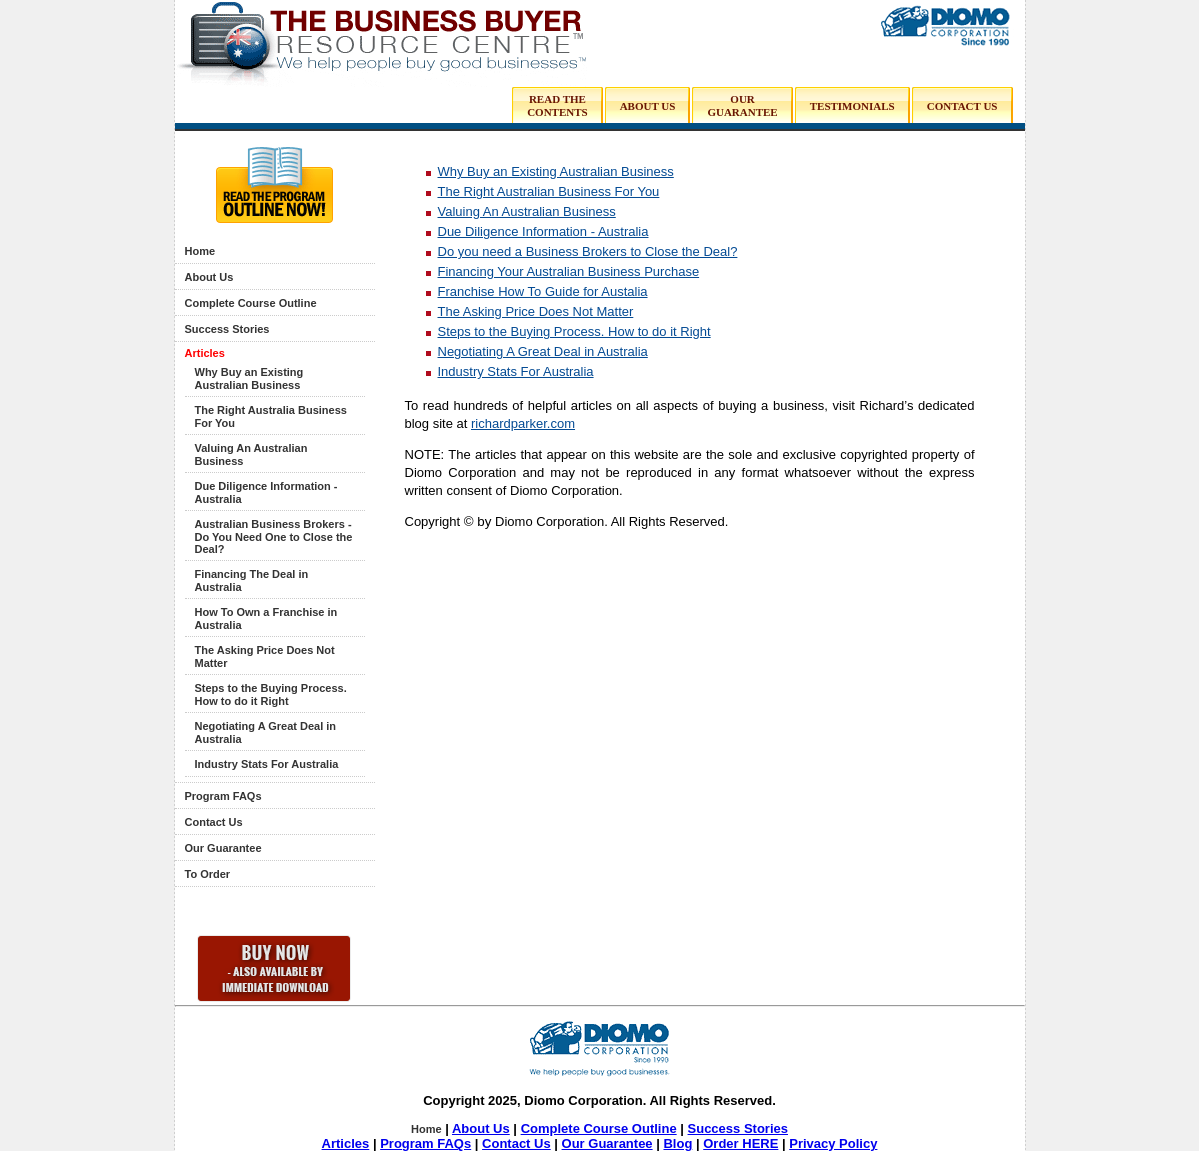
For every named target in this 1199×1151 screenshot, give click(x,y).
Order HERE (740, 1143)
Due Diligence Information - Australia (543, 231)
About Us (209, 277)
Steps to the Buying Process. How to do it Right (271, 694)
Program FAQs (223, 796)
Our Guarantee (223, 848)
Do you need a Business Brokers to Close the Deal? (588, 251)
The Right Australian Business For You (549, 191)
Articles (205, 353)
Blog (677, 1143)
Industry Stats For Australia (267, 764)
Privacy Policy (833, 1143)
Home (200, 251)
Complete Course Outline (251, 303)
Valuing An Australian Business (527, 211)
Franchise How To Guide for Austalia (543, 291)
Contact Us (214, 822)
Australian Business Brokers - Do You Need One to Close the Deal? (274, 536)
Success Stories (227, 329)
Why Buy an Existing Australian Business (249, 378)
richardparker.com (523, 423)
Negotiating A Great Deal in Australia (543, 351)
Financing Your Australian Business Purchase (569, 271)
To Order (208, 874)
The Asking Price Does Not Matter (536, 311)
